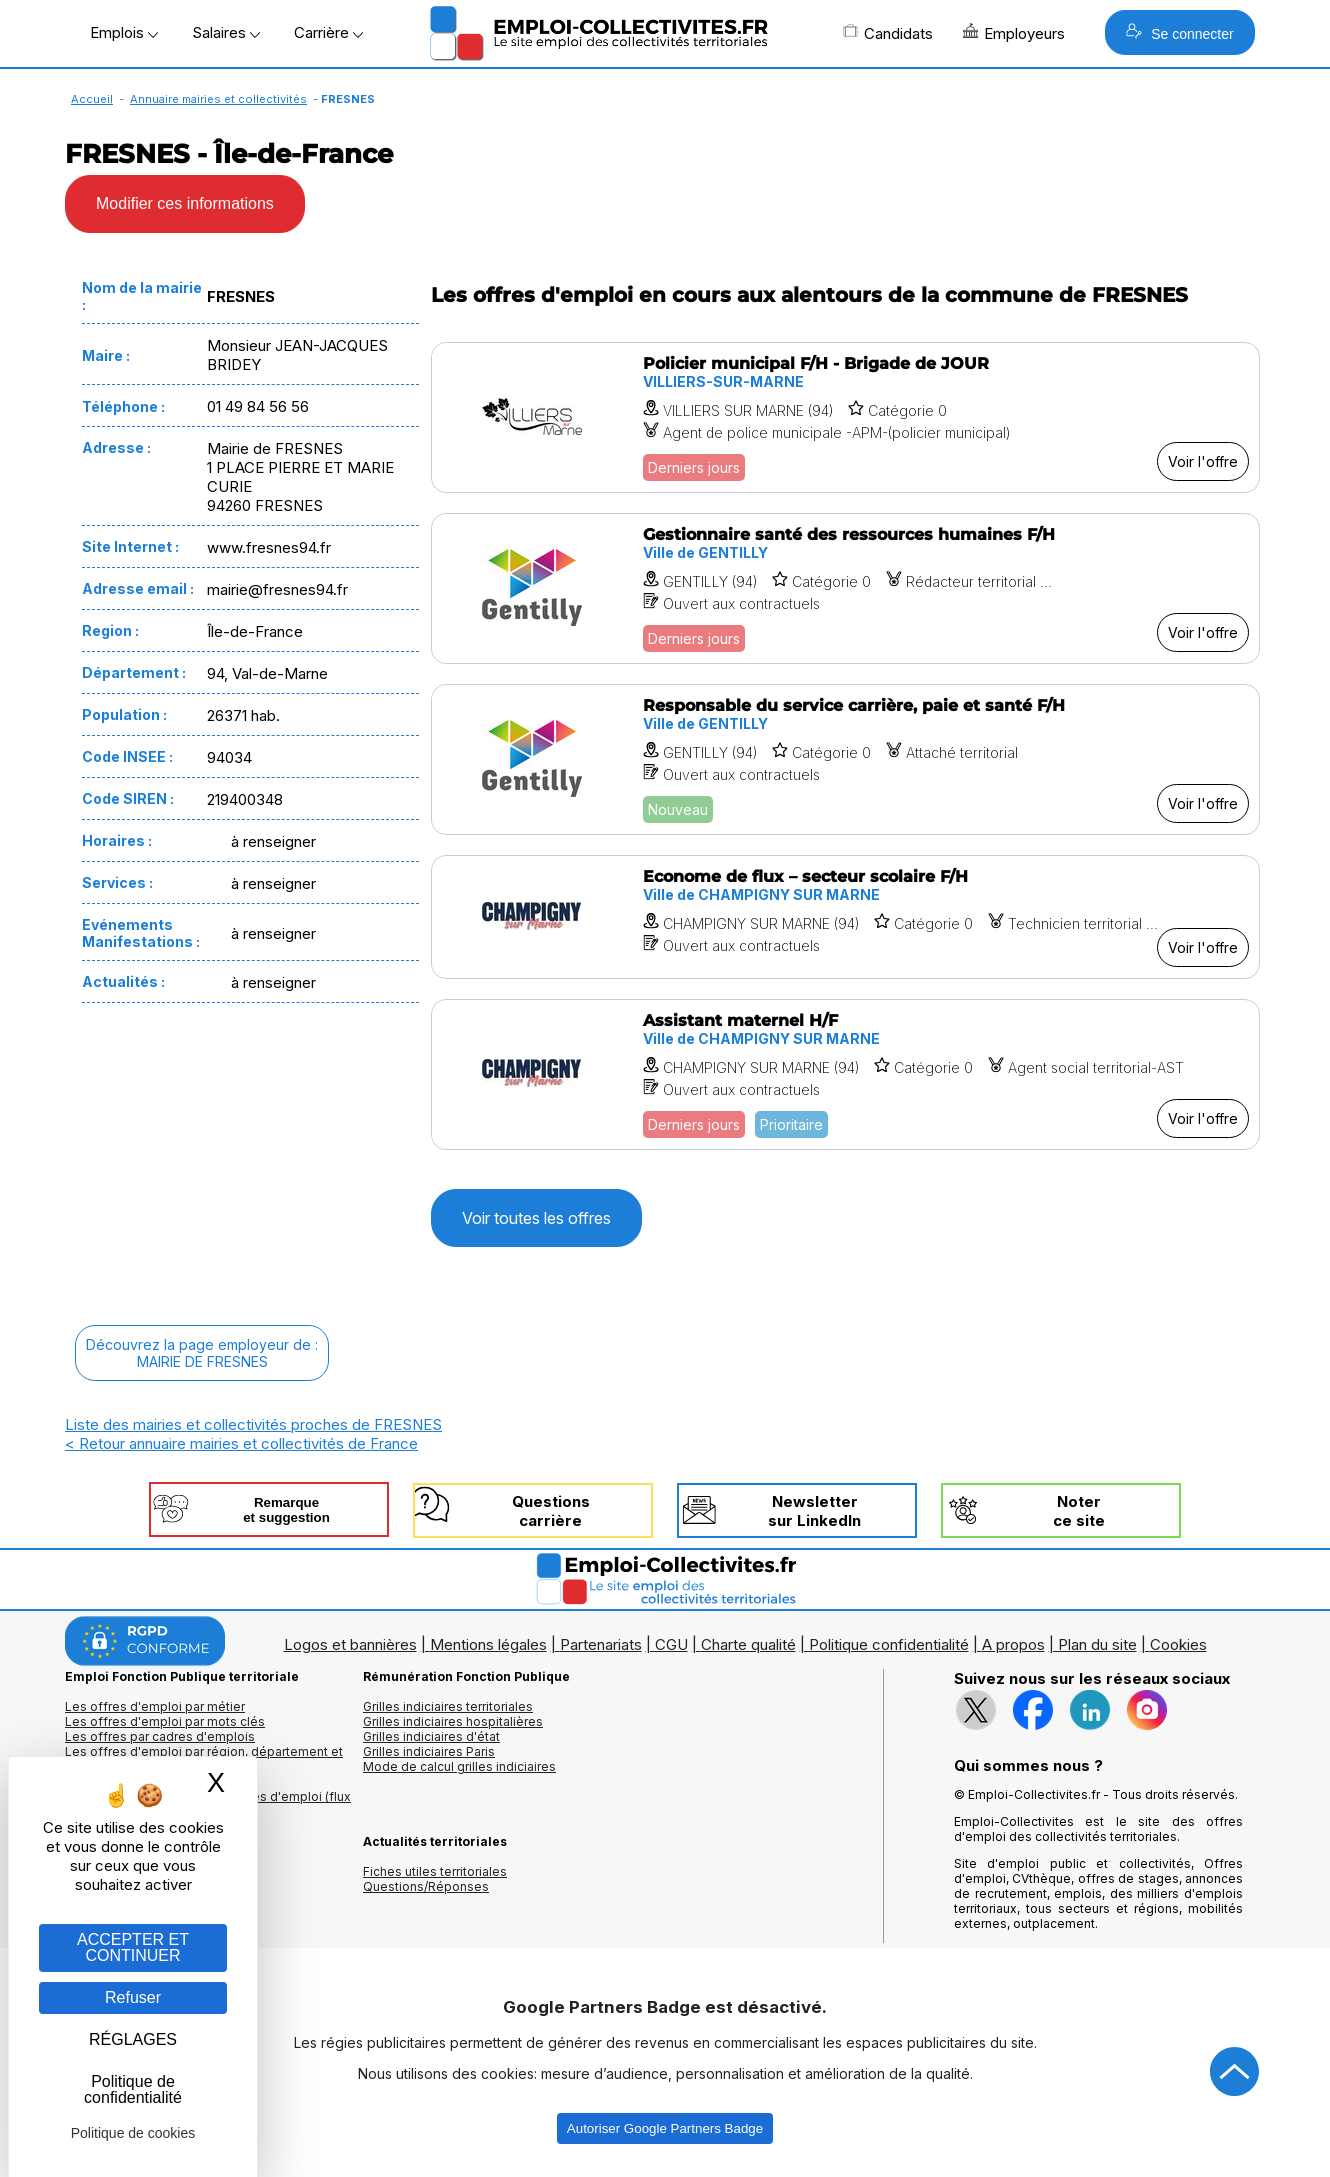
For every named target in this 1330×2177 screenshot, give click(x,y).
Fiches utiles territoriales (435, 1871)
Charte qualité (748, 1644)
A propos (1013, 1644)
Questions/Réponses (426, 1886)
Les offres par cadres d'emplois (160, 1736)
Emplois (124, 32)
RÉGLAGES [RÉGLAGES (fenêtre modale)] (133, 2039)
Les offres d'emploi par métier (155, 1706)
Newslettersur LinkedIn (814, 1511)
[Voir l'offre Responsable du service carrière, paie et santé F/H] (845, 759)
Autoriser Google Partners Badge (665, 2128)
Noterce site (1079, 1511)
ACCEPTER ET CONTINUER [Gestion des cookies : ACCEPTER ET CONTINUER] (133, 1947)
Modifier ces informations (185, 203)
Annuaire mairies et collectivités (218, 99)
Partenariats (601, 1644)
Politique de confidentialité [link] (133, 2089)
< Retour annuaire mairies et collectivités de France (241, 1443)
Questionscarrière (551, 1511)
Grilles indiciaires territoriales (448, 1706)
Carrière (328, 32)
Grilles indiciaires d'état (431, 1736)
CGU (671, 1644)
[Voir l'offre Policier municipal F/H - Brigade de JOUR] (845, 417)
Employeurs (1014, 33)
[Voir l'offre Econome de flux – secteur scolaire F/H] (845, 917)
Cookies (1178, 1644)
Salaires (226, 32)
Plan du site (1097, 1644)
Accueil (92, 99)
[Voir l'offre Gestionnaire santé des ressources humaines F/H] (845, 588)
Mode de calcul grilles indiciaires (459, 1766)
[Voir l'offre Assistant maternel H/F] (845, 1074)
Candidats (888, 33)
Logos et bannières (350, 1644)
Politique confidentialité (889, 1644)
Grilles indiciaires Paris (429, 1751)
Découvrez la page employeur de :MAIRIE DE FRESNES (202, 1353)
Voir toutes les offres (536, 1218)
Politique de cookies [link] (133, 2133)
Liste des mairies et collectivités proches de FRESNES (253, 1424)
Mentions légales (488, 1644)
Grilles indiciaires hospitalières (453, 1721)
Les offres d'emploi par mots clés (165, 1721)
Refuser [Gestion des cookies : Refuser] (133, 1997)
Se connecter (1179, 32)
